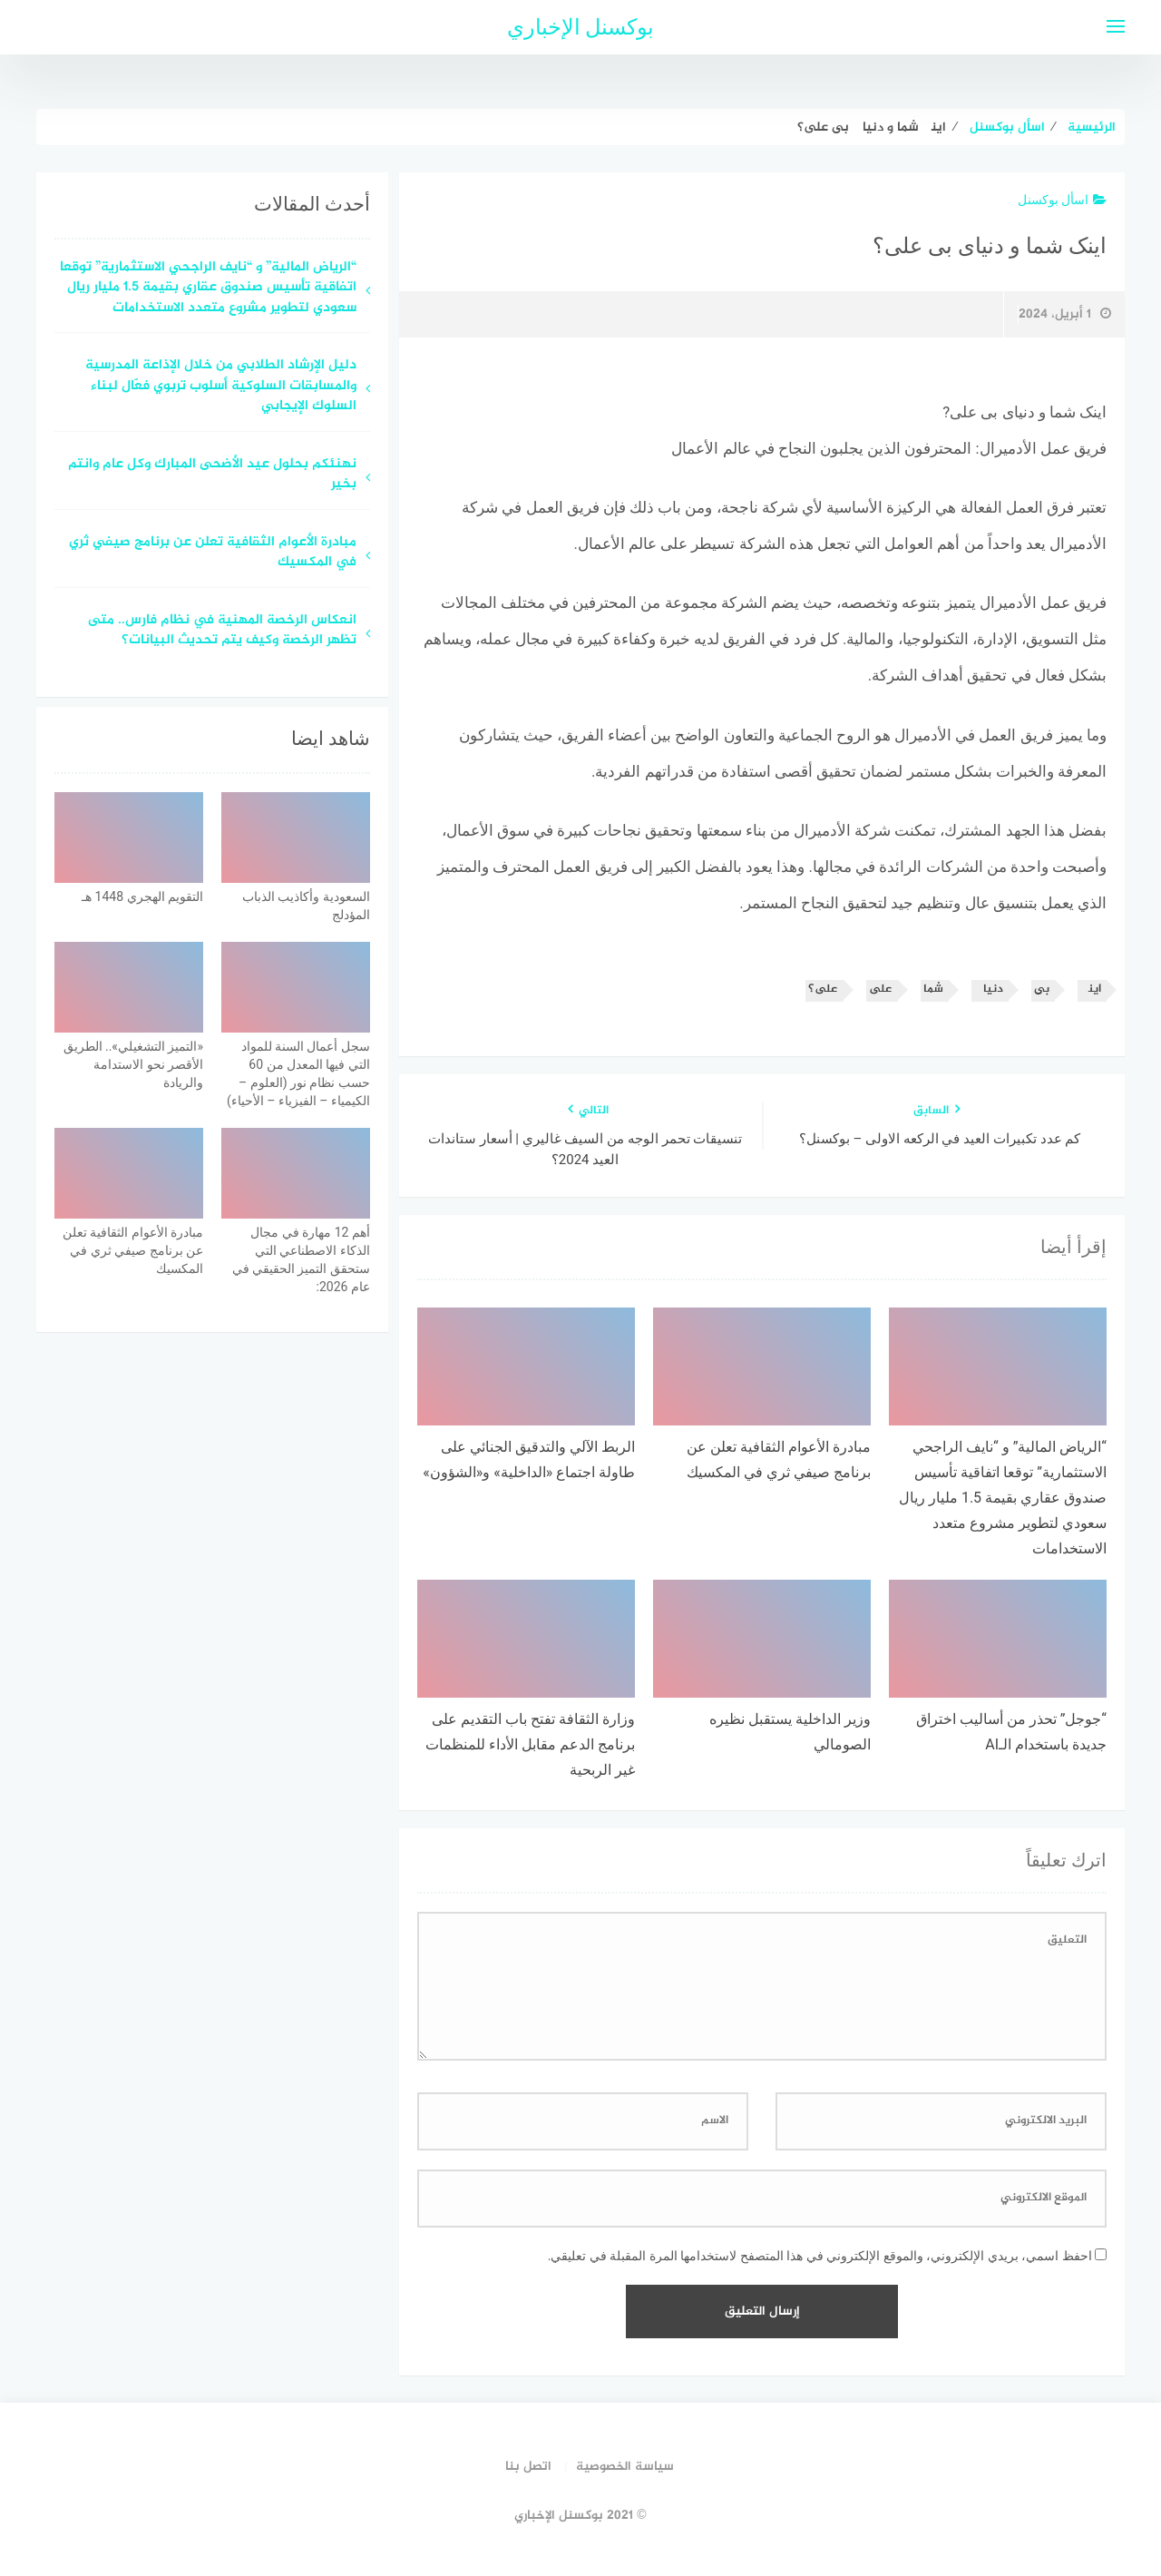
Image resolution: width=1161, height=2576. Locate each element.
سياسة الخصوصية (625, 2466)
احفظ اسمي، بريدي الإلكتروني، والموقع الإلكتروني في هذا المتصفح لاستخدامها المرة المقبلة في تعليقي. (820, 2255)
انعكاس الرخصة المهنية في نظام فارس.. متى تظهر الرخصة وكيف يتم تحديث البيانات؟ (222, 631)
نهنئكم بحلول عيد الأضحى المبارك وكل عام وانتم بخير (212, 475)
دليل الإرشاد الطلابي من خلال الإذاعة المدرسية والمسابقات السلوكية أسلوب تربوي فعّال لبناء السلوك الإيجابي (220, 386)
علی (881, 989)
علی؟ (823, 989)
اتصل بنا (528, 2466)
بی (1041, 989)
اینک (1090, 989)
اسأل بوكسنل (1062, 199)
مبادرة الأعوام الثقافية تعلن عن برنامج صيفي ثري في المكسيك (212, 553)
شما (933, 989)
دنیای (988, 989)
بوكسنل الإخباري (581, 27)
